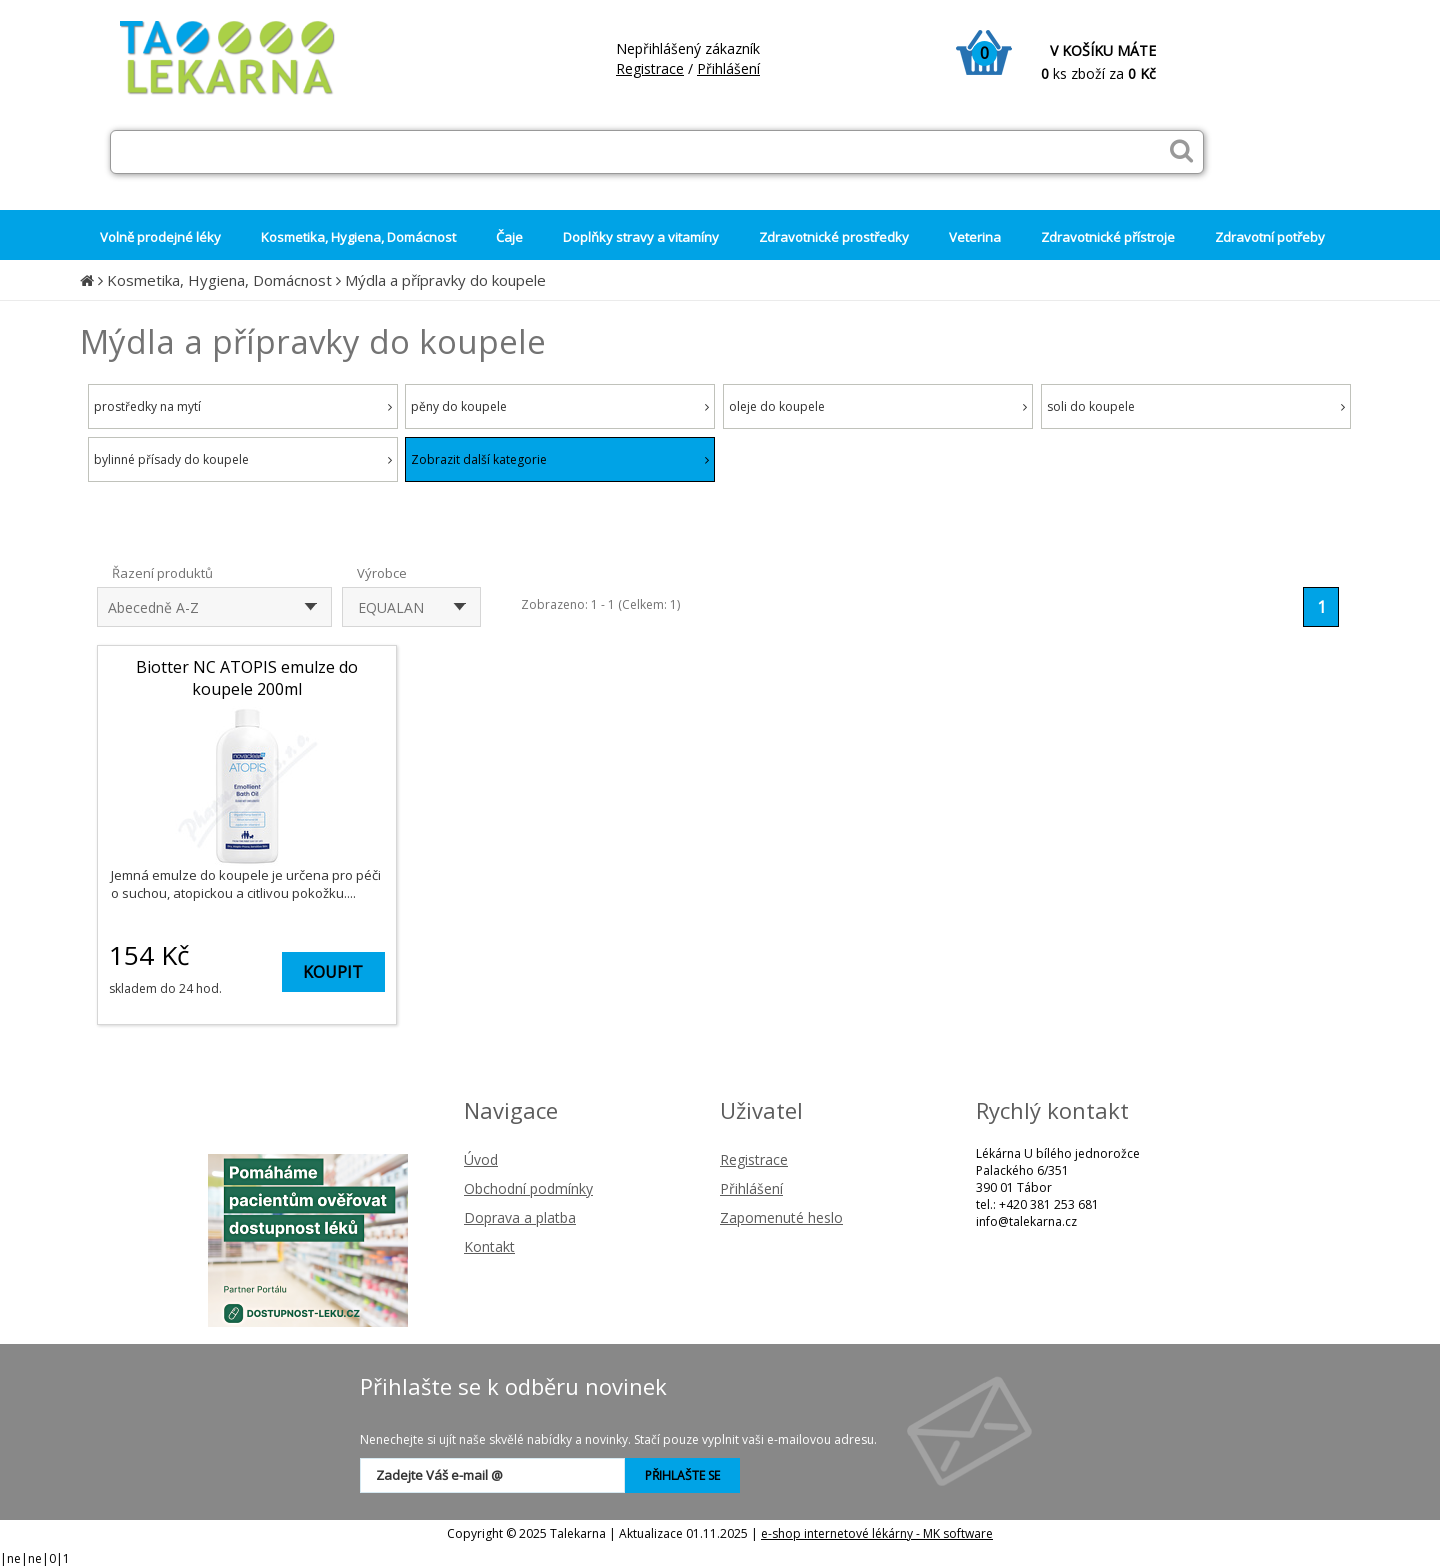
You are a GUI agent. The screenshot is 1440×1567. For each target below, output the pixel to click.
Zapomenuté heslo (781, 1217)
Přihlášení (728, 68)
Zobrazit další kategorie (560, 459)
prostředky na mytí (243, 406)
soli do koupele (1196, 406)
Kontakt (489, 1246)
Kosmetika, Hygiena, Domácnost (219, 280)
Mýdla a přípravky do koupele (445, 280)
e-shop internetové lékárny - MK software (877, 1533)
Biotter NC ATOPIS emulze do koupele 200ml (247, 678)
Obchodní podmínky (528, 1188)
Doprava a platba (520, 1217)
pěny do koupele (560, 406)
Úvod (481, 1159)
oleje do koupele (878, 406)
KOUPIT (333, 972)
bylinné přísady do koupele (243, 459)
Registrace (650, 68)
